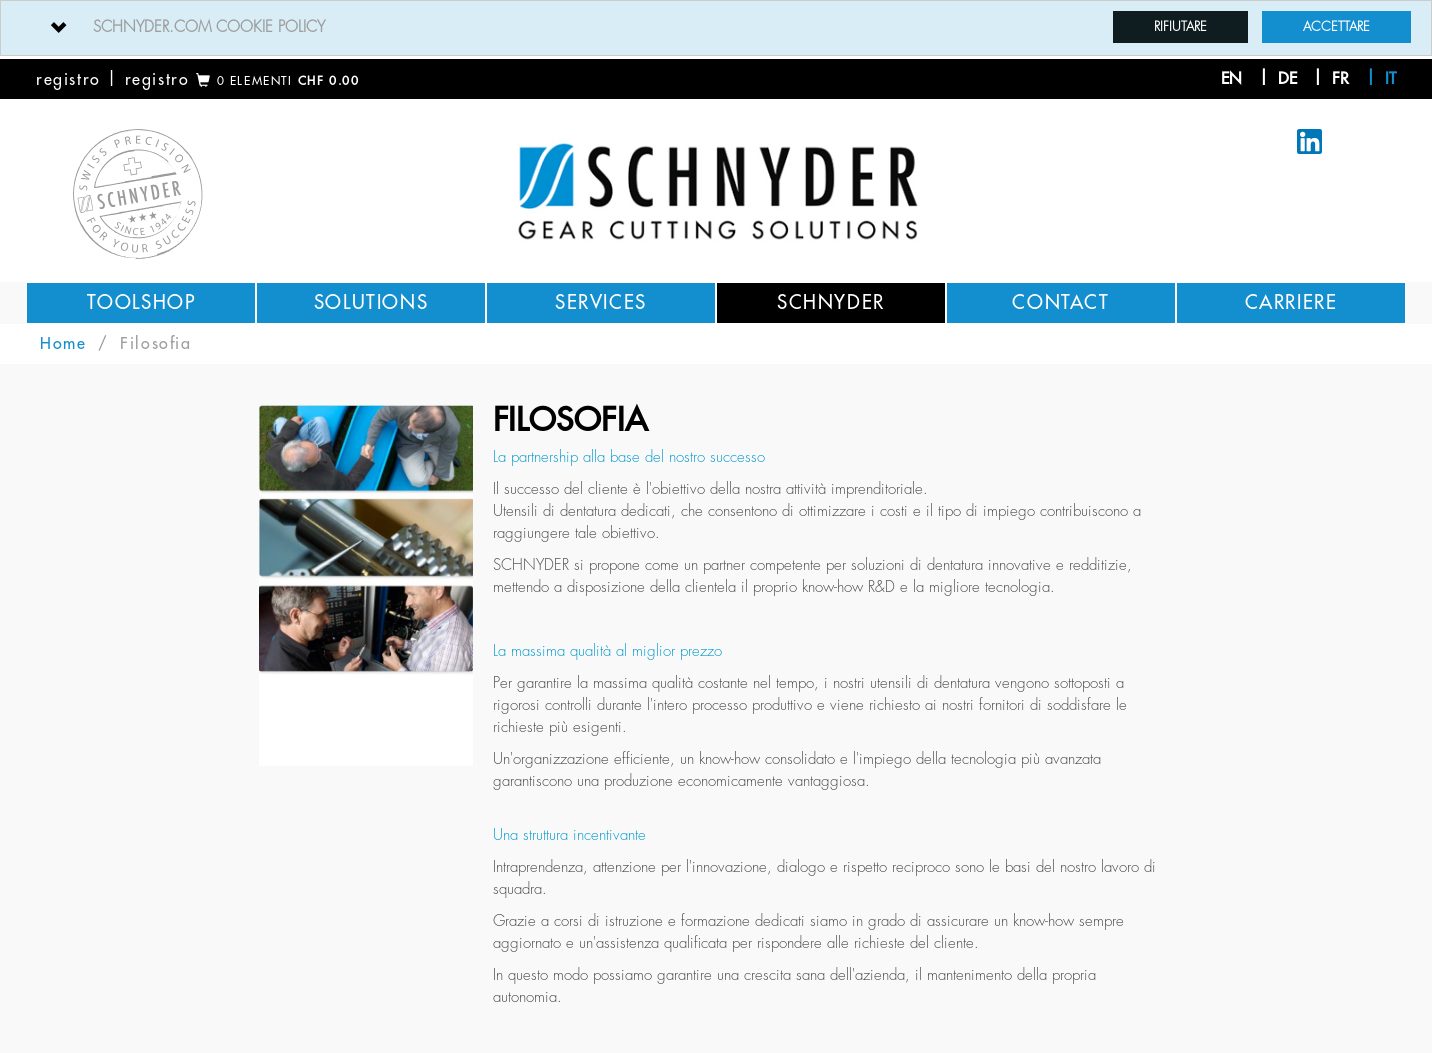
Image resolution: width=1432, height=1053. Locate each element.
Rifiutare (1180, 26)
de (1287, 79)
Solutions (371, 302)
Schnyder (831, 302)
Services (601, 302)
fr (1340, 79)
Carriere (1291, 302)
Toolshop (141, 302)
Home (63, 344)
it (1390, 79)
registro (68, 80)
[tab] (716, 28)
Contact (1060, 302)
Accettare (1336, 26)
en (1231, 79)
